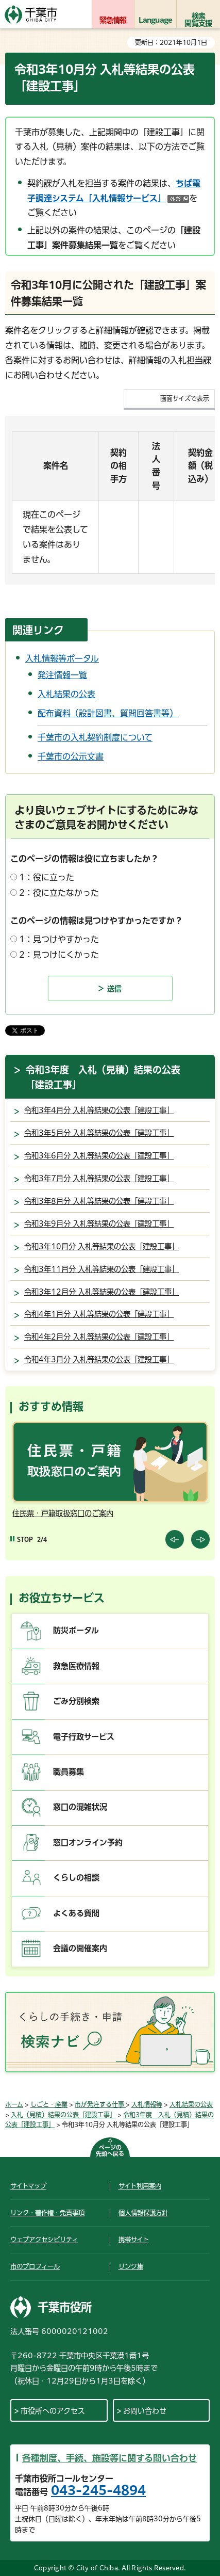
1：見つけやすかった (59, 939)
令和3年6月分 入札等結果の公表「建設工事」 (99, 1156)
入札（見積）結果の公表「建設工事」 (63, 2115)
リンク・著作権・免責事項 (47, 2213)
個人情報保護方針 (143, 2213)
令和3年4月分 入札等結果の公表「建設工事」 (99, 1110)
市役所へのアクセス (53, 2410)
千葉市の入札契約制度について (95, 737)
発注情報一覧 (62, 675)
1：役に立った (46, 877)
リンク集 (131, 2266)
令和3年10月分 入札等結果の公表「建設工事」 (101, 1246)
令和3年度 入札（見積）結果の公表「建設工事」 (103, 1077)
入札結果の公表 (66, 694)
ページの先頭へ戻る (110, 2150)
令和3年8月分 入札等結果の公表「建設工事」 (99, 1201)
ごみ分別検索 (76, 1701)
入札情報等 (146, 2104)
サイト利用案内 (140, 2186)
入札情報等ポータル (62, 658)
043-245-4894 (98, 2490)
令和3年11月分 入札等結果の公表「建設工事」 (101, 1269)
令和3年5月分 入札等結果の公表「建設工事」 (99, 1133)
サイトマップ (28, 2186)
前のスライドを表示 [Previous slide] (174, 1539)
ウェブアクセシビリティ (44, 2239)
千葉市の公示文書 (71, 756)
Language (156, 20)
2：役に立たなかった (59, 893)
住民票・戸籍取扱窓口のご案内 (62, 1513)
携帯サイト (134, 2239)
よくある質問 (76, 1913)
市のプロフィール (35, 2266)
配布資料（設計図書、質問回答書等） (108, 713)
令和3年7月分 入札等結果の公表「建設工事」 (99, 1178)
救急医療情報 (76, 1666)
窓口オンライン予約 (88, 1842)
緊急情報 (113, 20)
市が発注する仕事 (100, 2104)
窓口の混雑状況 (80, 1807)
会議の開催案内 (80, 1948)
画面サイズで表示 (184, 398)
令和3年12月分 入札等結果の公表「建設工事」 (101, 1292)
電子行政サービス (83, 1737)
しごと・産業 (48, 2104)
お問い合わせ (144, 2410)
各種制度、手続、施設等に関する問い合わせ (109, 2458)
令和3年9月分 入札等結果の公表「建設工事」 (99, 1224)
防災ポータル (76, 1630)
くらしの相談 (76, 1877)
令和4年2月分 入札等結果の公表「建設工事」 (99, 1337)
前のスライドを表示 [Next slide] (200, 1539)
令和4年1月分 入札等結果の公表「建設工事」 (99, 1314)
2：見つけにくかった (59, 955)
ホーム (14, 2104)
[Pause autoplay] (21, 1539)
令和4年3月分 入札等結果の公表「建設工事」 (99, 1359)
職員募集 (68, 1772)
